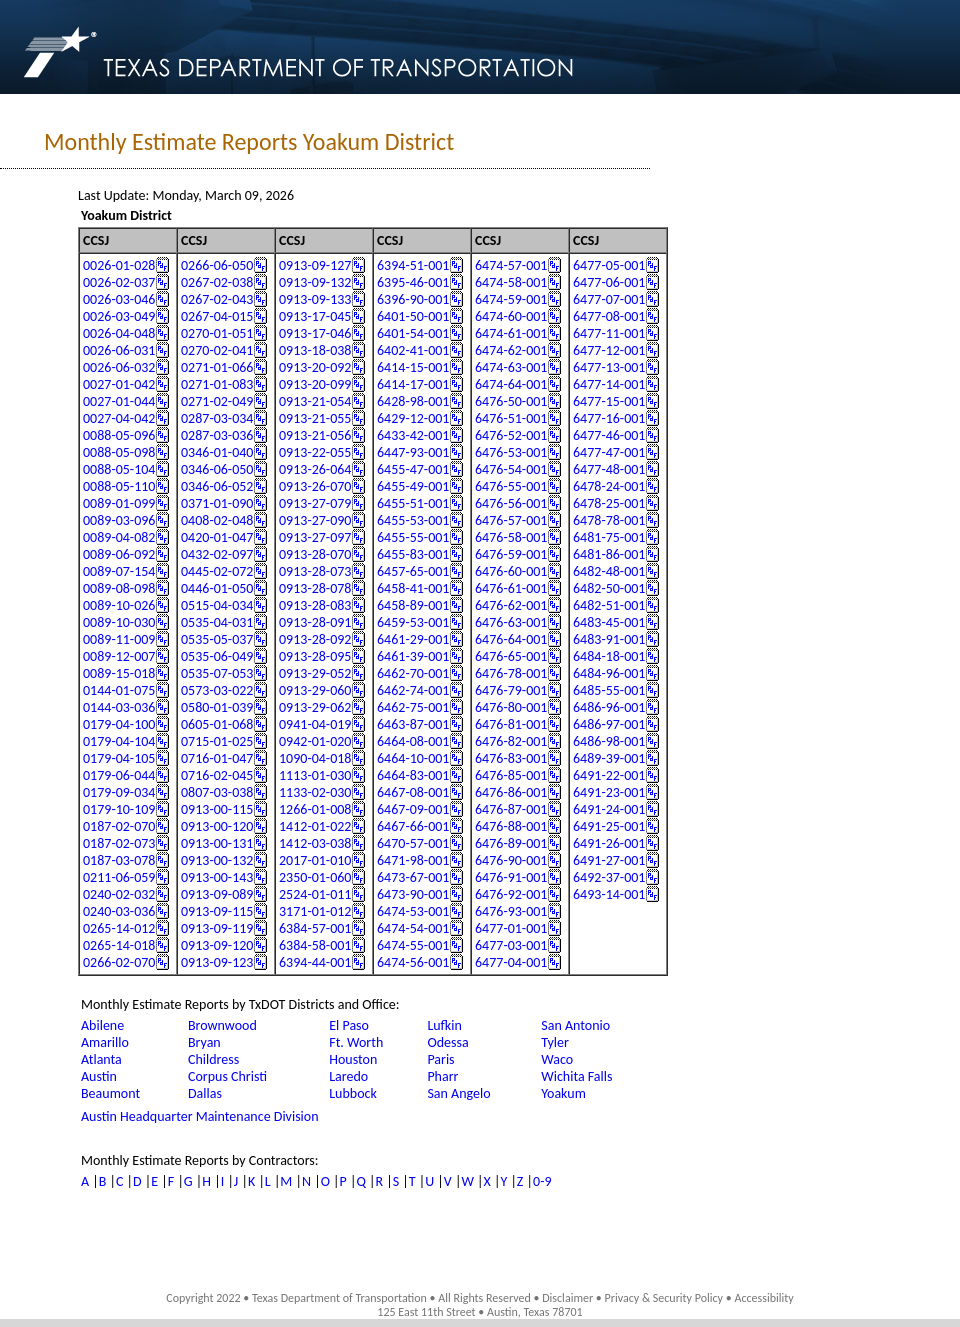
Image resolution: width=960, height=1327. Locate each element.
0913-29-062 (315, 707)
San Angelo (458, 1093)
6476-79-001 (511, 690)
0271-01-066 (217, 367)
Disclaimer (567, 1298)
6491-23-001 (609, 792)
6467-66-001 (413, 826)
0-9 (542, 1181)
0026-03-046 (119, 299)
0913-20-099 (315, 384)
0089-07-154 (119, 571)
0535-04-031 (217, 622)
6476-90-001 (511, 860)
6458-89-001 (413, 605)
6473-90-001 (413, 894)
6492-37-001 (609, 877)
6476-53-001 (511, 452)
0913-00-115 (217, 809)
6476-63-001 (511, 622)
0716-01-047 (217, 758)
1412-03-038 (315, 843)
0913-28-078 (315, 588)
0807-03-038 (217, 792)
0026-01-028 (119, 265)
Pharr (442, 1076)
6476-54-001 (511, 469)
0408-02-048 (217, 520)
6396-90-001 (413, 299)
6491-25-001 (609, 826)
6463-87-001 (413, 724)
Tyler (555, 1042)
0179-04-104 (119, 741)
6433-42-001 (413, 435)
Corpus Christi (227, 1076)
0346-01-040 (217, 452)
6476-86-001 (511, 792)
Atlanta (101, 1059)
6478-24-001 (609, 486)
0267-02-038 (217, 282)
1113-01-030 (315, 775)
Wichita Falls (576, 1076)
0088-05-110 (119, 486)
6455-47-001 (413, 469)
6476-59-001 (511, 554)
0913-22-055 (315, 452)
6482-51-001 (609, 605)
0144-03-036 (119, 707)
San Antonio (575, 1025)
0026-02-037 (119, 282)
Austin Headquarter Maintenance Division (200, 1116)
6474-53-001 (413, 911)
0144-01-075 (119, 690)
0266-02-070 (119, 962)
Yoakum (563, 1093)
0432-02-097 (217, 554)
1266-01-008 (315, 809)
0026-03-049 (119, 316)
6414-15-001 (413, 367)
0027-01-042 (119, 384)
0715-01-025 (217, 741)
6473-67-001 (413, 877)
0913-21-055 (315, 418)
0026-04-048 (119, 333)
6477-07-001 (609, 299)
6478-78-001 (609, 520)
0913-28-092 (315, 639)
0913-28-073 (315, 571)
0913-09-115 (217, 911)
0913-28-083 (315, 605)
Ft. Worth (356, 1042)
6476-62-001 (511, 605)
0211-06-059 (119, 877)
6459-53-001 (413, 622)
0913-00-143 (217, 877)
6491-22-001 (609, 775)
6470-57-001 (413, 843)
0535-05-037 (217, 639)
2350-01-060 (315, 877)
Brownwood (222, 1025)
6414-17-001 (413, 384)
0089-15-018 (119, 673)
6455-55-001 (413, 537)
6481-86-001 (609, 554)
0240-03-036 (119, 911)
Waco (557, 1059)
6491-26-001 (609, 843)
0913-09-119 (217, 928)
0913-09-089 (217, 894)
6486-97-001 (609, 724)
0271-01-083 (217, 384)
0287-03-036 (217, 435)
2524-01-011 (315, 894)
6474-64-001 (511, 384)
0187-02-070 (119, 826)
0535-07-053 (217, 673)
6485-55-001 (609, 690)
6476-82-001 (511, 741)
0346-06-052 (217, 486)
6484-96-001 (609, 673)
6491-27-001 (609, 860)
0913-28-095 (315, 656)
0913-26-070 (315, 486)
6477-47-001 (609, 452)
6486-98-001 (609, 741)
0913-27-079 (315, 503)
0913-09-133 (315, 299)
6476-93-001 (511, 911)
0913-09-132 (315, 282)
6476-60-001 (511, 571)
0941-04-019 (315, 724)
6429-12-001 (413, 418)
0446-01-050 (217, 588)
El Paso (349, 1025)
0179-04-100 (119, 724)
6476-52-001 (511, 435)
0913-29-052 (315, 673)
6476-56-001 (511, 503)
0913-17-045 (315, 316)
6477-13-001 (609, 367)
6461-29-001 (413, 639)
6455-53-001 (413, 520)
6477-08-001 (609, 316)
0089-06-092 (119, 554)
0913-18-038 (315, 350)
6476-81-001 (511, 724)
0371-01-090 (217, 503)
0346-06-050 (217, 469)
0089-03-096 (119, 520)
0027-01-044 (119, 401)
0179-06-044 (119, 775)
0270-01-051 (217, 333)
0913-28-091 (315, 622)
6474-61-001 (511, 333)
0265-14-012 (119, 928)
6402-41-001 (413, 350)
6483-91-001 (609, 639)
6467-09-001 (413, 809)
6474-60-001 (511, 316)
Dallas (205, 1093)
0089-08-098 (119, 588)
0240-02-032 (119, 894)
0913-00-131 (217, 843)
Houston (353, 1059)
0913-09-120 (217, 945)
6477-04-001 (511, 962)
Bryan (204, 1042)
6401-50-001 (413, 316)
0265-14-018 (119, 945)
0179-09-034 (119, 792)
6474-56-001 (413, 962)
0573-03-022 (217, 690)
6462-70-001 (413, 673)
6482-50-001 (609, 588)
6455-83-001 (413, 554)
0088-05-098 (119, 452)
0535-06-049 (217, 656)
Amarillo (105, 1042)
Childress (213, 1059)
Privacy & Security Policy (664, 1298)
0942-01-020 (315, 741)
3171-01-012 (315, 911)
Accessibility (763, 1298)
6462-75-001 (413, 707)
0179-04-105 (119, 758)
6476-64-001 (511, 639)
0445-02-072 (217, 571)
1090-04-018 (315, 758)
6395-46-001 (413, 282)
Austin (99, 1076)
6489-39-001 (609, 758)
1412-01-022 (315, 826)
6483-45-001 (609, 622)
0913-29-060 (315, 690)
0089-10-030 (119, 622)
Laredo (348, 1076)
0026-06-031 (119, 350)
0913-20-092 (315, 367)
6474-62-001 (511, 350)
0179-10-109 (119, 809)
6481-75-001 (609, 537)
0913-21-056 (315, 435)
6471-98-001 (413, 860)
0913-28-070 (315, 554)
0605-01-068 (217, 724)
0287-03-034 (217, 418)
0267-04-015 (217, 316)
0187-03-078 (119, 860)
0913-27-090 (315, 520)
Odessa (447, 1042)
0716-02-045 (217, 775)
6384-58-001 (315, 945)
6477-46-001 (609, 435)
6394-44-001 (315, 962)
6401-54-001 (413, 333)
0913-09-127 (315, 265)
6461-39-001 (413, 656)
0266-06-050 (217, 265)
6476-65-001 (511, 656)
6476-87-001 (511, 809)
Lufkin (444, 1025)
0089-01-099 (119, 503)
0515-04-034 (217, 605)
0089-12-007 (119, 656)
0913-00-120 (217, 826)
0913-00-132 (217, 860)
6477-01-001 (511, 928)
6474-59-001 (511, 299)
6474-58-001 (511, 282)
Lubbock (353, 1093)
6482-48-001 (609, 571)
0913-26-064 (315, 469)
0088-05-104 (119, 469)
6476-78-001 (511, 673)
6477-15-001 (609, 401)
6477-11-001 (609, 333)
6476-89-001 (511, 843)
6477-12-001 (609, 350)
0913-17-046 (315, 333)
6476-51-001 (511, 418)
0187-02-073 (119, 843)
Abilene (102, 1025)
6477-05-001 (609, 265)
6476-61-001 (511, 588)
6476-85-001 (511, 775)
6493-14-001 (609, 894)
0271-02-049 (217, 401)
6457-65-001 (413, 571)
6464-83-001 (413, 775)
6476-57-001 (511, 520)
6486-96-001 (609, 707)
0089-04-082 (119, 537)
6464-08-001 (413, 741)
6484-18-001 (609, 656)
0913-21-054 (315, 401)
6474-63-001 (511, 367)
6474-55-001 (413, 945)
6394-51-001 (413, 265)
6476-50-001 (511, 401)
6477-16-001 (609, 418)
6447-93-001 (413, 452)
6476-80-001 (511, 707)
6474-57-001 (511, 265)
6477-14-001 (609, 384)
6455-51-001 (413, 503)
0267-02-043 (217, 299)
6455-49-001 (413, 486)
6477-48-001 (609, 469)
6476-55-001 (511, 486)
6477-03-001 (511, 945)
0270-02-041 (217, 350)
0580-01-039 (217, 707)
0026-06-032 (119, 367)
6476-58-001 (511, 537)
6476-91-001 (511, 877)
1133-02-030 (315, 792)
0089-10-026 (119, 605)
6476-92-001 (511, 894)
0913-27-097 (315, 537)
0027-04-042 (119, 418)
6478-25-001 (609, 503)
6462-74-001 (413, 690)
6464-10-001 (413, 758)
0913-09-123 (217, 962)
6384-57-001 (315, 928)
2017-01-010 (315, 860)
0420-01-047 (217, 537)
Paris (440, 1059)
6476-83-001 (511, 758)
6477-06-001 (609, 282)
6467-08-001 (413, 792)
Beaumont (110, 1093)
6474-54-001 (413, 928)
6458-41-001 (413, 588)
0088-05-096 (119, 435)
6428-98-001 (413, 401)
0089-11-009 (119, 639)
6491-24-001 (609, 809)
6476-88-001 (511, 826)
